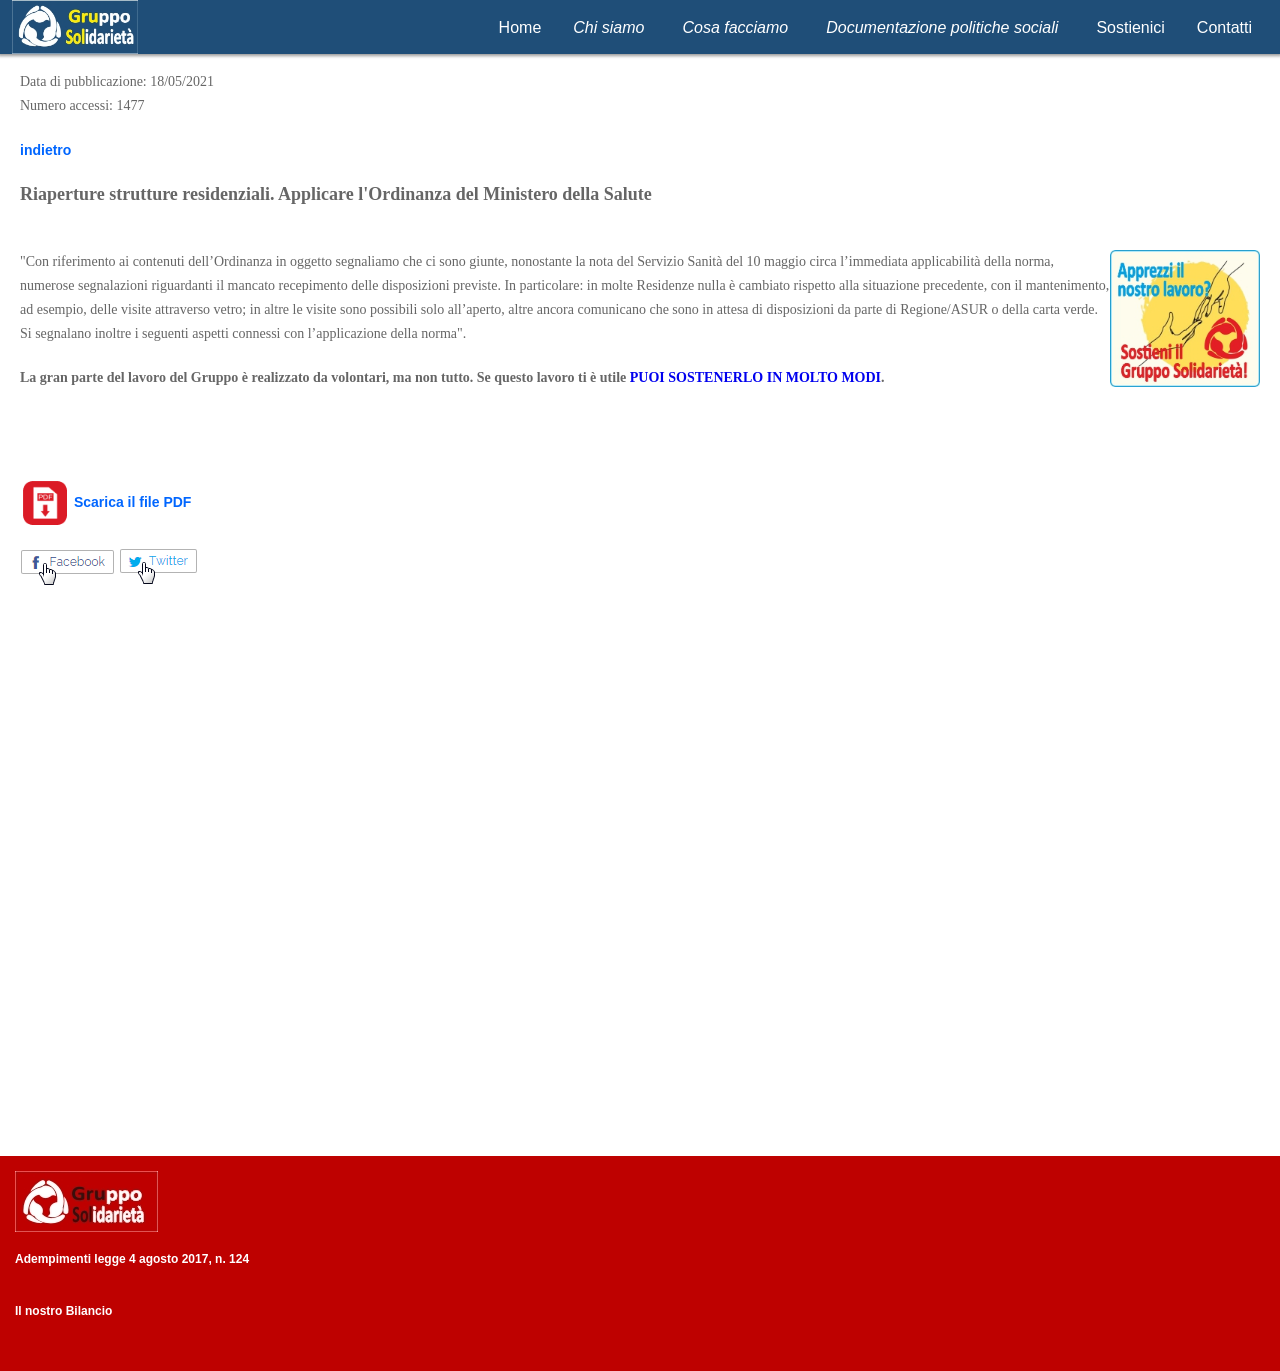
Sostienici (1130, 27)
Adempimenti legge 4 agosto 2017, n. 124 (132, 1259)
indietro (45, 150)
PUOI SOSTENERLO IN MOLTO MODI (755, 377)
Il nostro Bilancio (63, 1311)
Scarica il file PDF (105, 502)
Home (520, 27)
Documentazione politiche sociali (942, 27)
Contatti (1224, 27)
